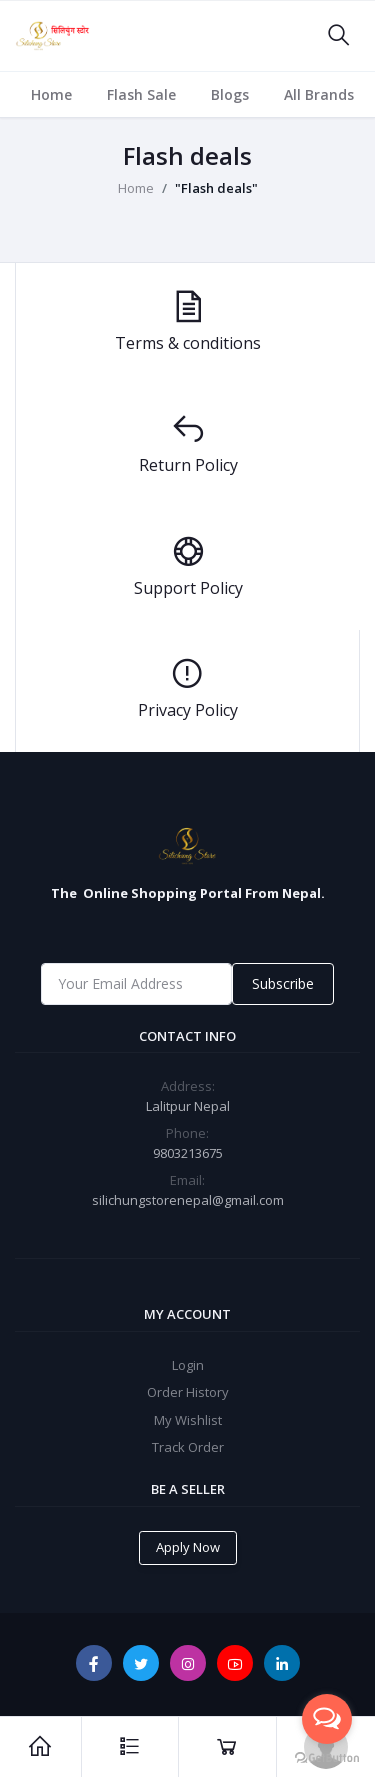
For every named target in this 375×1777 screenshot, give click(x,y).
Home (51, 94)
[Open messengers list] (327, 1719)
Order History (188, 1392)
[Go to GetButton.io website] (327, 1757)
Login (188, 1365)
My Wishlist (188, 1420)
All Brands (319, 94)
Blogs (230, 94)
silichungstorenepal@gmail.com (188, 1200)
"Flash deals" (216, 188)
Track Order (188, 1447)
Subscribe (283, 983)
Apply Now (188, 1547)
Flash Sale (141, 94)
